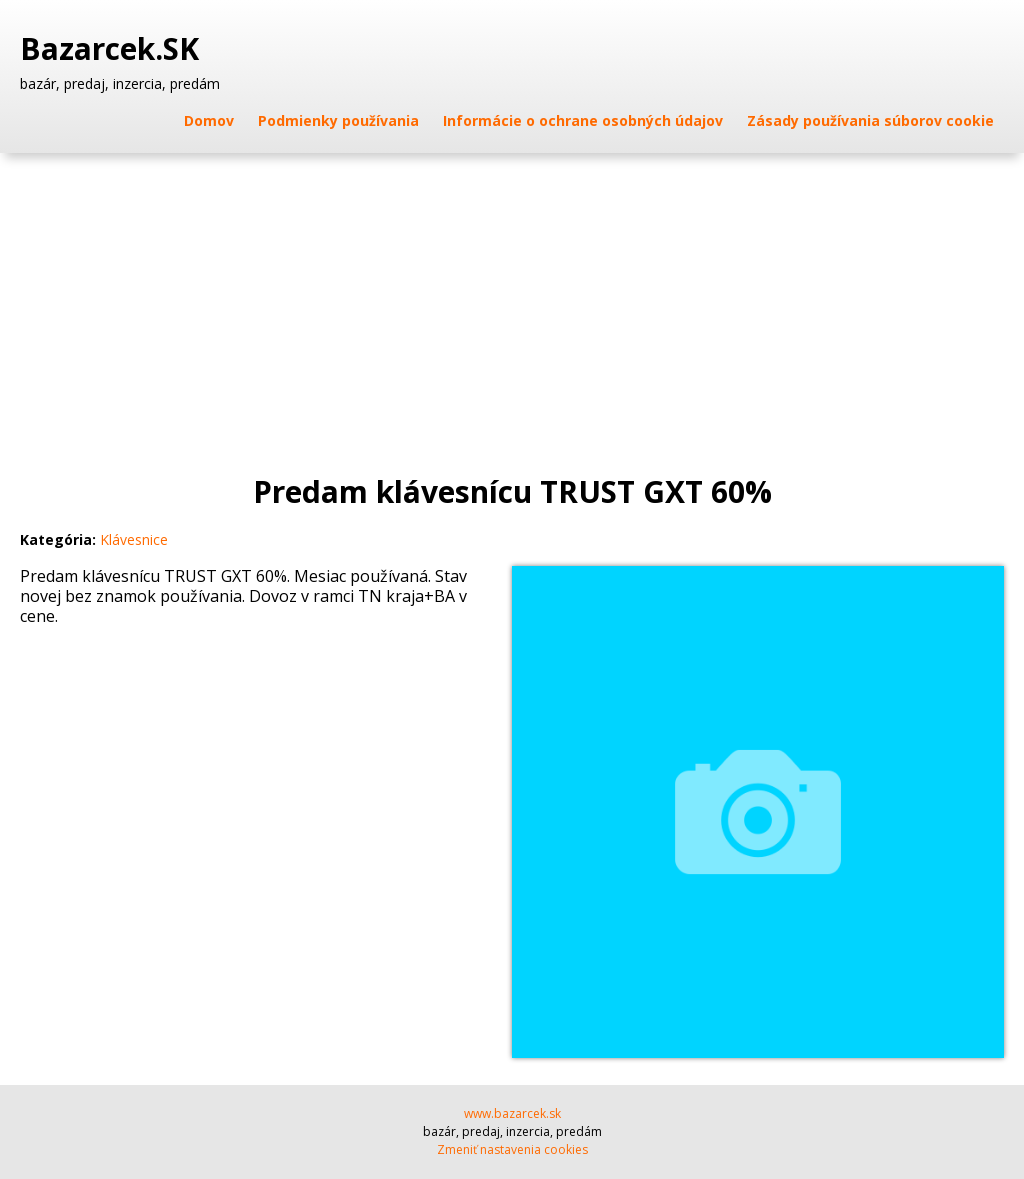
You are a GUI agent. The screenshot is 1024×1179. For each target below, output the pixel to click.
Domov (209, 120)
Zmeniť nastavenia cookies (512, 1149)
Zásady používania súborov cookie (870, 120)
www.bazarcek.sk (512, 1113)
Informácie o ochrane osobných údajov (583, 120)
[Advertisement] (512, 303)
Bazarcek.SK (113, 49)
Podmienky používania (338, 120)
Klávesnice (134, 539)
